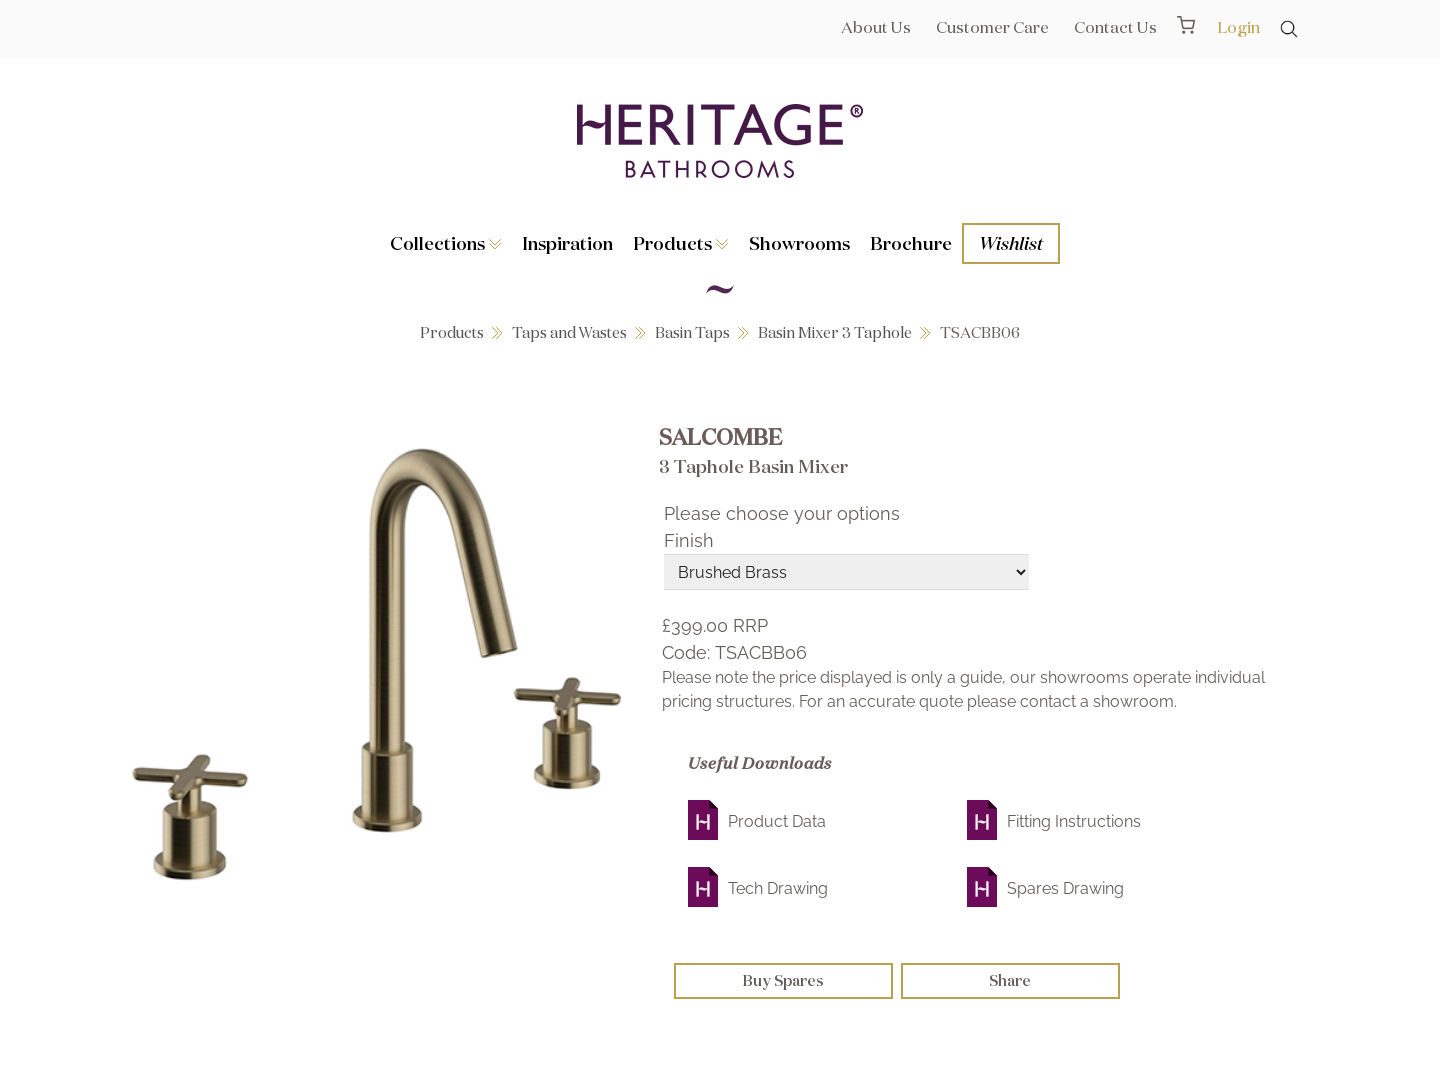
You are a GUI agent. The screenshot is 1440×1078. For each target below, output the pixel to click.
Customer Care (992, 27)
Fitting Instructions (1074, 821)
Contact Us (1115, 27)
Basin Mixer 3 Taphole (835, 332)
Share (1010, 980)
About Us (876, 27)
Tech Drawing (778, 888)
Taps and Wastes (569, 332)
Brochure (911, 243)
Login (1238, 27)
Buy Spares (783, 980)
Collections (446, 243)
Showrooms (799, 243)
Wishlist (1011, 243)
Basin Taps (692, 332)
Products (681, 243)
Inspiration (567, 243)
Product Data (777, 821)
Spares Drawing (1065, 888)
